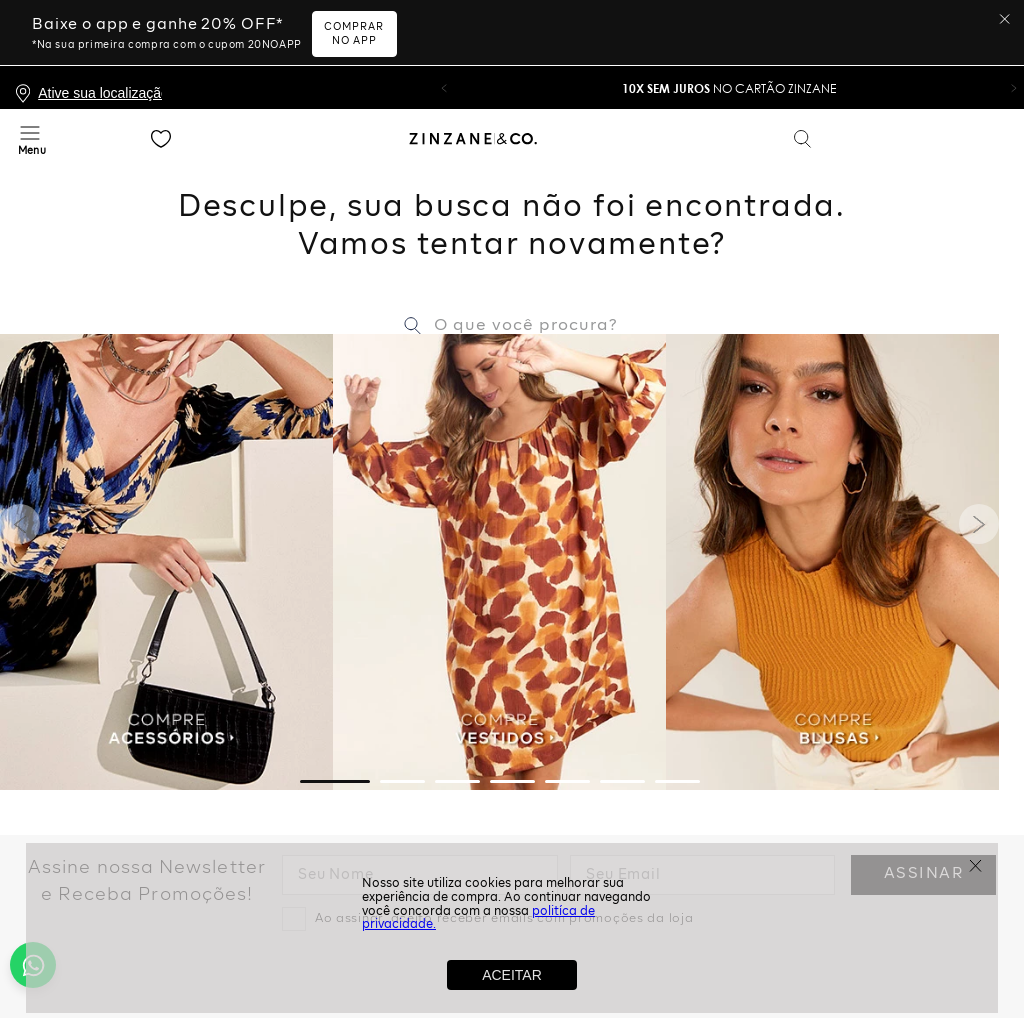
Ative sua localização (100, 27)
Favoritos (161, 73)
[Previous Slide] (20, 458)
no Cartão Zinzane (729, 22)
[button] (444, 22)
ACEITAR (512, 975)
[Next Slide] (979, 458)
